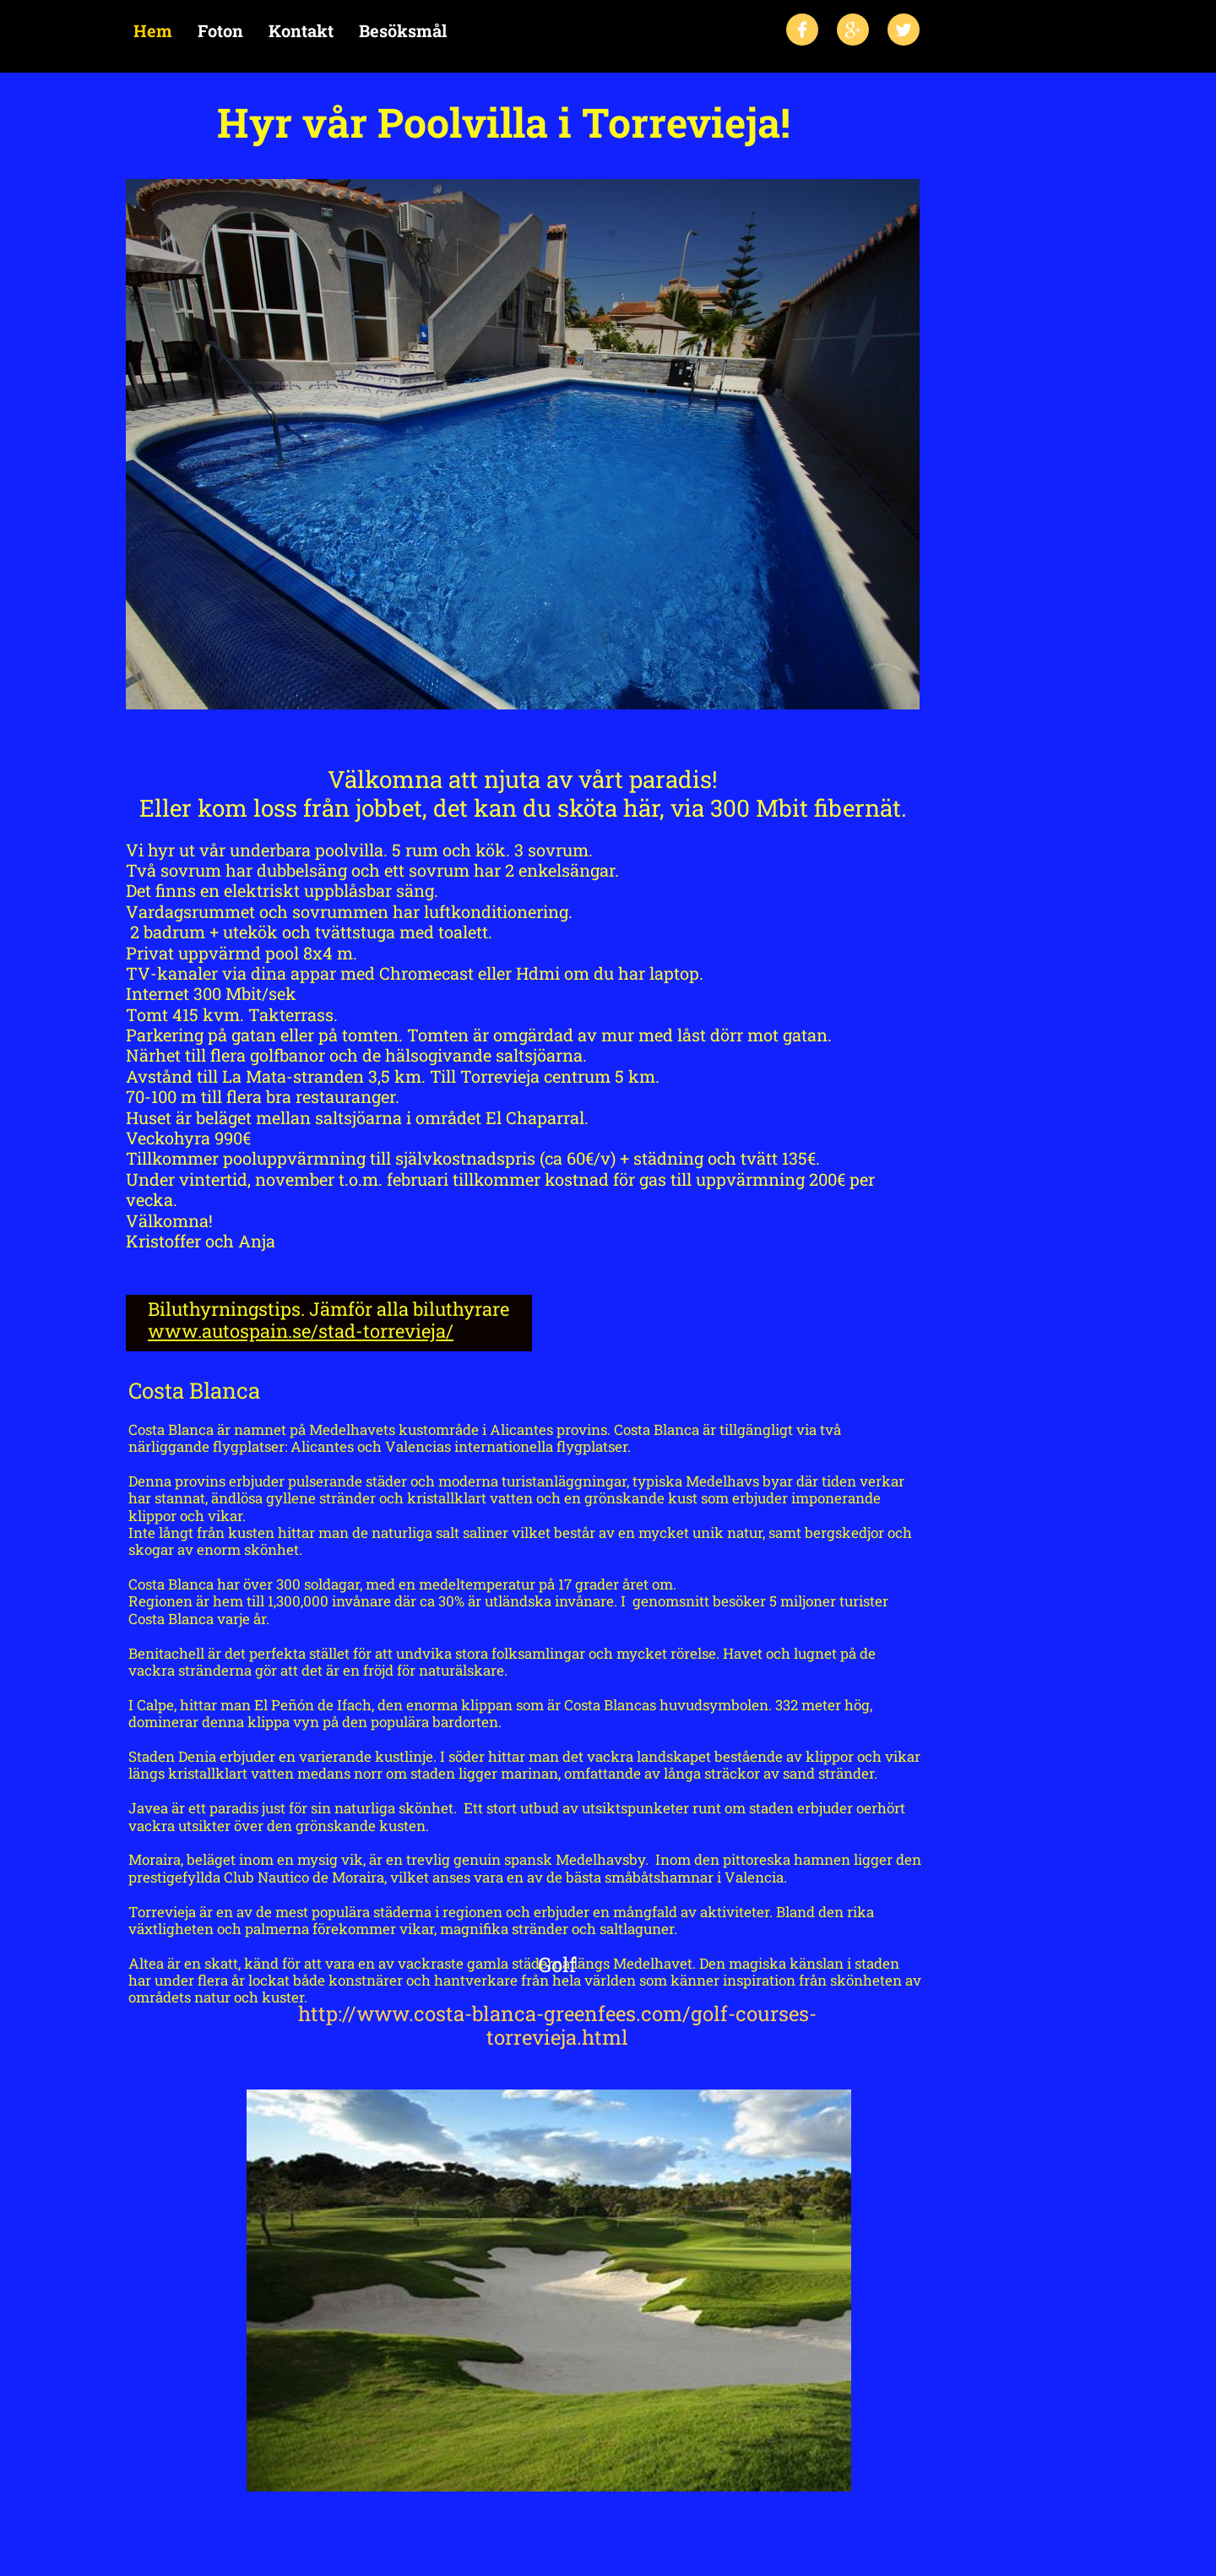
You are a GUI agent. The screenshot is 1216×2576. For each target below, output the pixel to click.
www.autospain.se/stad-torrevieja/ (300, 1330)
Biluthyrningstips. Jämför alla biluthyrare (328, 1308)
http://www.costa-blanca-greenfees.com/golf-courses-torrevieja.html (557, 2026)
